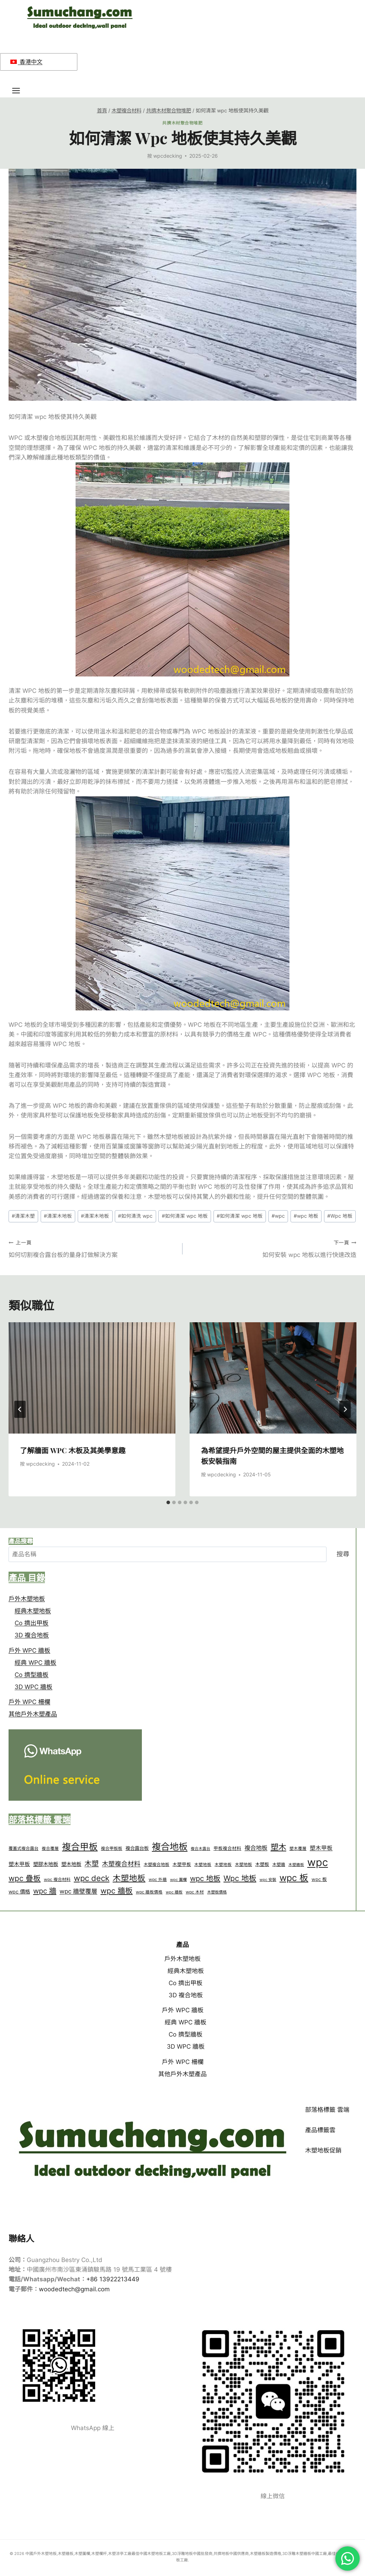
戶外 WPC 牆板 (29, 1650)
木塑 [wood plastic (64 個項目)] (91, 1863)
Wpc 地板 (340, 1216)
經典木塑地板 (33, 1610)
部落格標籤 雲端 (327, 2109)
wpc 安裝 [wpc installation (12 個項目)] (267, 1879)
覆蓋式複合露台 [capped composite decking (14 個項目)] (23, 1848)
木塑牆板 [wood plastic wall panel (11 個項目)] (296, 1864)
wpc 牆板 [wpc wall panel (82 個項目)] (117, 1890)
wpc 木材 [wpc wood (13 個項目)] (195, 1892)
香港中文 (26, 61)
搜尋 (342, 1554)
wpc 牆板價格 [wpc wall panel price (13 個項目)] (149, 1892)
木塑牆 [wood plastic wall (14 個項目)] (278, 1864)
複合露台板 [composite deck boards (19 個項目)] (137, 1848)
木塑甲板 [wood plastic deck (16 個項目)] (182, 1864)
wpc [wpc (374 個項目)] (317, 1862)
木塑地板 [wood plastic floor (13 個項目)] (223, 1864)
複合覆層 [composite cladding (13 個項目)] (50, 1848)
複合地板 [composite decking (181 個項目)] (169, 1846)
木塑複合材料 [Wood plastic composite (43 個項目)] (121, 1863)
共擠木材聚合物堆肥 (182, 123)
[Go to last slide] (20, 1409)
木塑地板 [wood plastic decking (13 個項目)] (202, 1864)
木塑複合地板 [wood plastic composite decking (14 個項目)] (156, 1864)
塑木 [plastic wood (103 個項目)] (278, 1847)
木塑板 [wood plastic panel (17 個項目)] (262, 1864)
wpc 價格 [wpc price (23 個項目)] (19, 1891)
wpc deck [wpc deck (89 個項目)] (91, 1878)
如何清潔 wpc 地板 (185, 1216)
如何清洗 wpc (135, 1216)
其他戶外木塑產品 (33, 1714)
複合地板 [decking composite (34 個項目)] (256, 1847)
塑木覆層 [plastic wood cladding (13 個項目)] (298, 1848)
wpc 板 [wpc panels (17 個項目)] (319, 1879)
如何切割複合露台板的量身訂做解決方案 (92, 1248)
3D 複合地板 (32, 1635)
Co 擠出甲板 (31, 1623)
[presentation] (92, 1378)
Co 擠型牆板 (31, 1674)
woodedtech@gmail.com (74, 2289)
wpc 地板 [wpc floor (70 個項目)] (205, 1878)
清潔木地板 (58, 1216)
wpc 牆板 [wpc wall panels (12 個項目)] (174, 1892)
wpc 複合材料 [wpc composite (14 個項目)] (57, 1879)
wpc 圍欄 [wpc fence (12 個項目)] (178, 1879)
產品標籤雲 (320, 2130)
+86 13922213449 (112, 2279)
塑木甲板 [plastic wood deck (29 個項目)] (321, 1848)
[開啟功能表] (20, 90)
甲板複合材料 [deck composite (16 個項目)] (227, 1848)
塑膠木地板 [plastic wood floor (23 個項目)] (45, 1864)
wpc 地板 (306, 1216)
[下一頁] (345, 1409)
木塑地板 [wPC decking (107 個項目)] (129, 1878)
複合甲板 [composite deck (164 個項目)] (80, 1846)
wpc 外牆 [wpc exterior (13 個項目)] (158, 1879)
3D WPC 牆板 (33, 1686)
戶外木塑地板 (27, 1598)
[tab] (168, 1502)
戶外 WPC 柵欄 (29, 1701)
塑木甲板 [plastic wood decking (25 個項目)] (19, 1864)
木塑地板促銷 (323, 2150)
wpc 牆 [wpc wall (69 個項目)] (44, 1890)
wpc (278, 1216)
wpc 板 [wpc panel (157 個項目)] (293, 1877)
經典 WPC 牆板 (35, 1662)
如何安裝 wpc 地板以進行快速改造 (272, 1248)
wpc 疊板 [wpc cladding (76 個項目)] (25, 1878)
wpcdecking (167, 156)
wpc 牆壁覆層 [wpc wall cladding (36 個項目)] (78, 1891)
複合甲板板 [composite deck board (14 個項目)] (111, 1848)
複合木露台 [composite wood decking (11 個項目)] (200, 1848)
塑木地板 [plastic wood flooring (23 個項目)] (71, 1864)
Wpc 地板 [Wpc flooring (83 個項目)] (239, 1878)
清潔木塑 (23, 1216)
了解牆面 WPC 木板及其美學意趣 (72, 1450)
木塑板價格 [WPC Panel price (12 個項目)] (217, 1892)
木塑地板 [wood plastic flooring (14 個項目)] (243, 1864)
